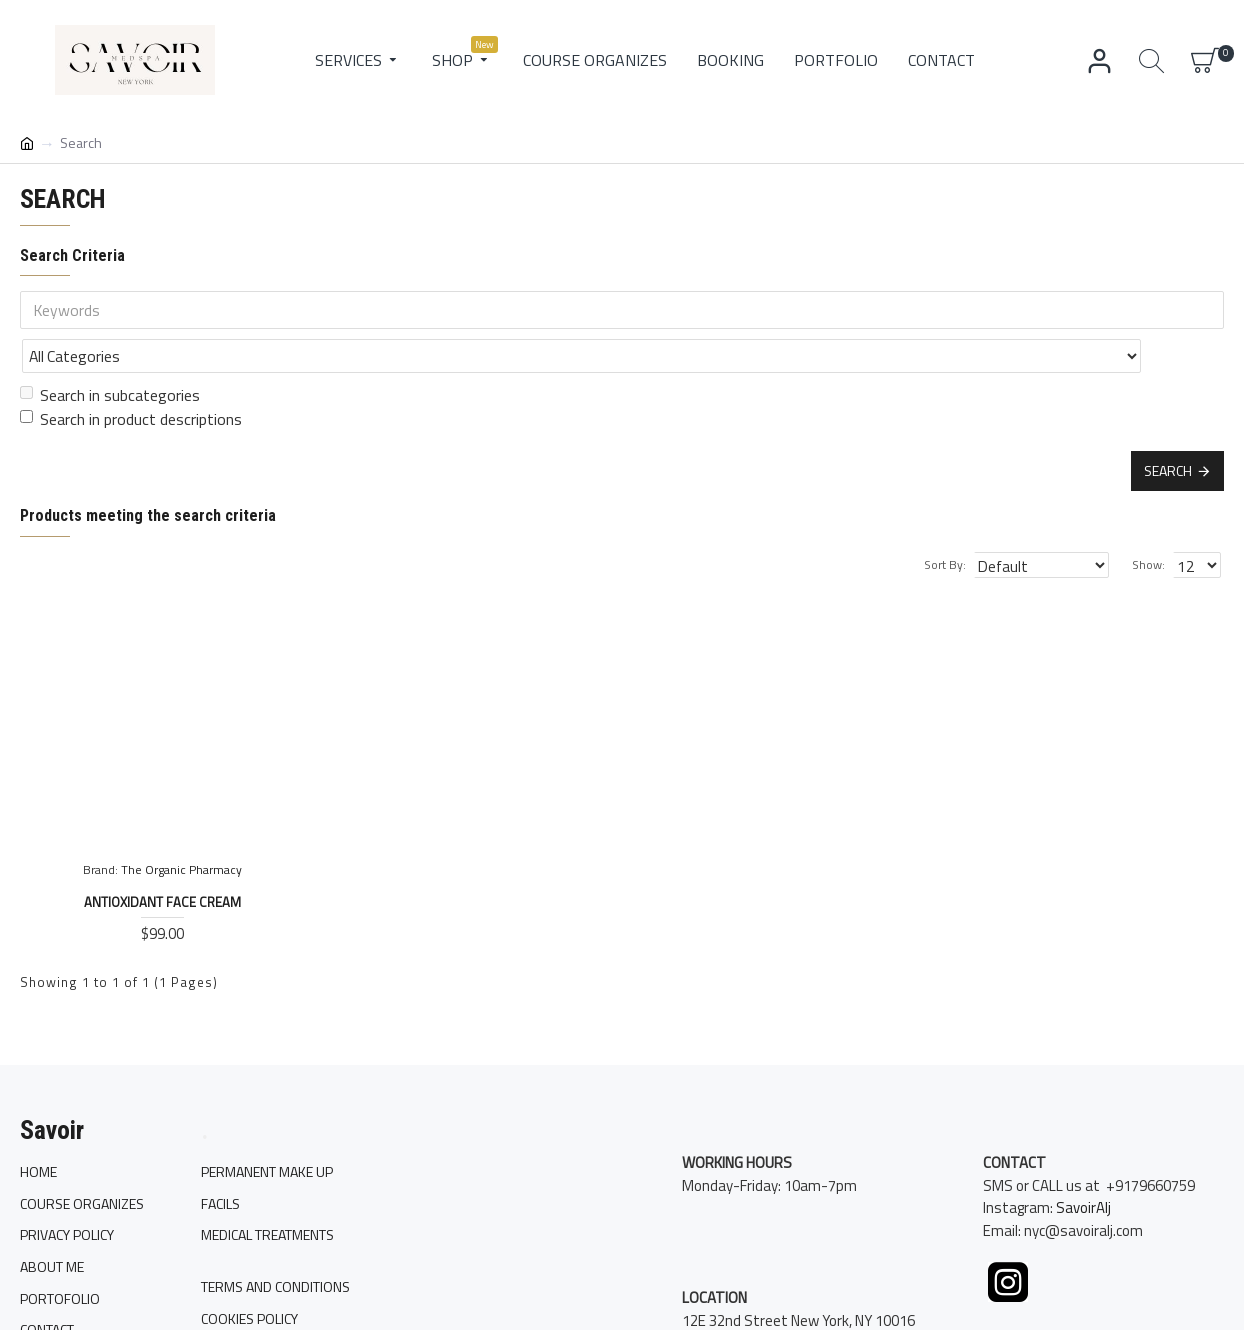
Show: (1154, 520)
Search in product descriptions (131, 375)
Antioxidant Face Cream (162, 858)
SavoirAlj (1083, 1232)
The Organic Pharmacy (181, 826)
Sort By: (968, 520)
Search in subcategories (110, 351)
